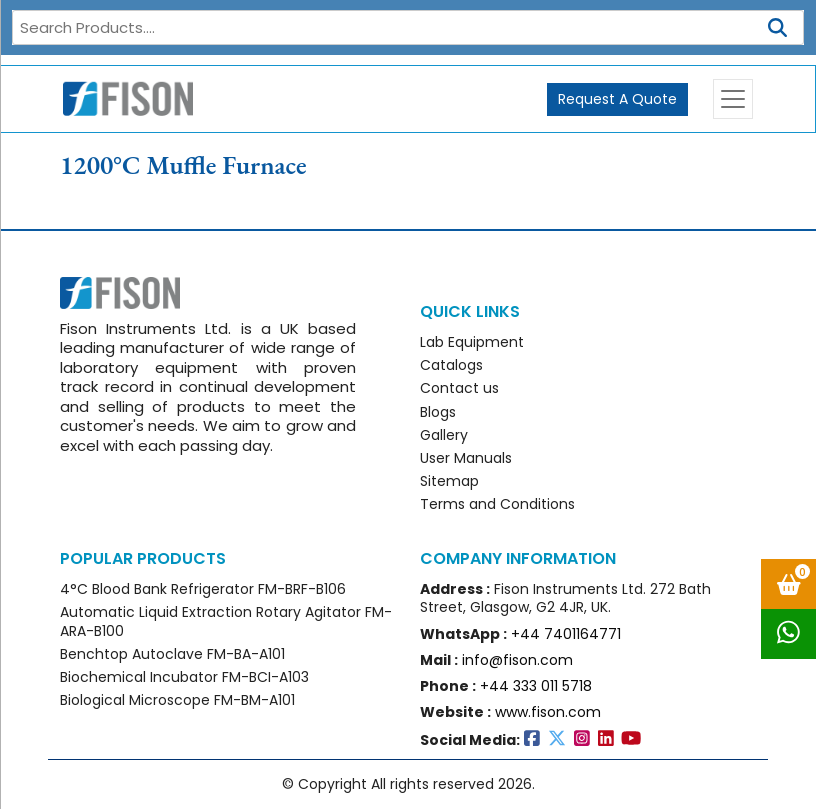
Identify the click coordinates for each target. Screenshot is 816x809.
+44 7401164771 (566, 634)
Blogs (438, 412)
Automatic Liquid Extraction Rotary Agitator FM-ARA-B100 (226, 621)
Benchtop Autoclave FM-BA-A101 (172, 654)
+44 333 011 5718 (536, 686)
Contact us (459, 388)
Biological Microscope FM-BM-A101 (177, 700)
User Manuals (466, 458)
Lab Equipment (472, 342)
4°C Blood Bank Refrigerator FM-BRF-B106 (203, 589)
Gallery (444, 435)
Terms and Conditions (497, 504)
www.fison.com (548, 712)
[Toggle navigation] (733, 99)
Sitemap (449, 481)
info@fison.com (517, 660)
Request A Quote (617, 99)
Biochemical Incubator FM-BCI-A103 (184, 677)
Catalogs (451, 365)
